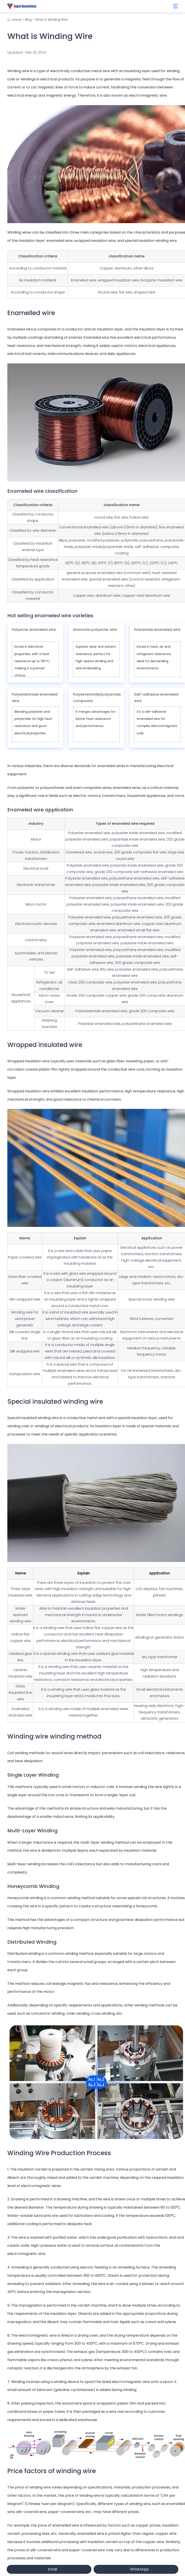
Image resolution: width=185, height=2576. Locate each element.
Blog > (29, 19)
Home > (18, 19)
